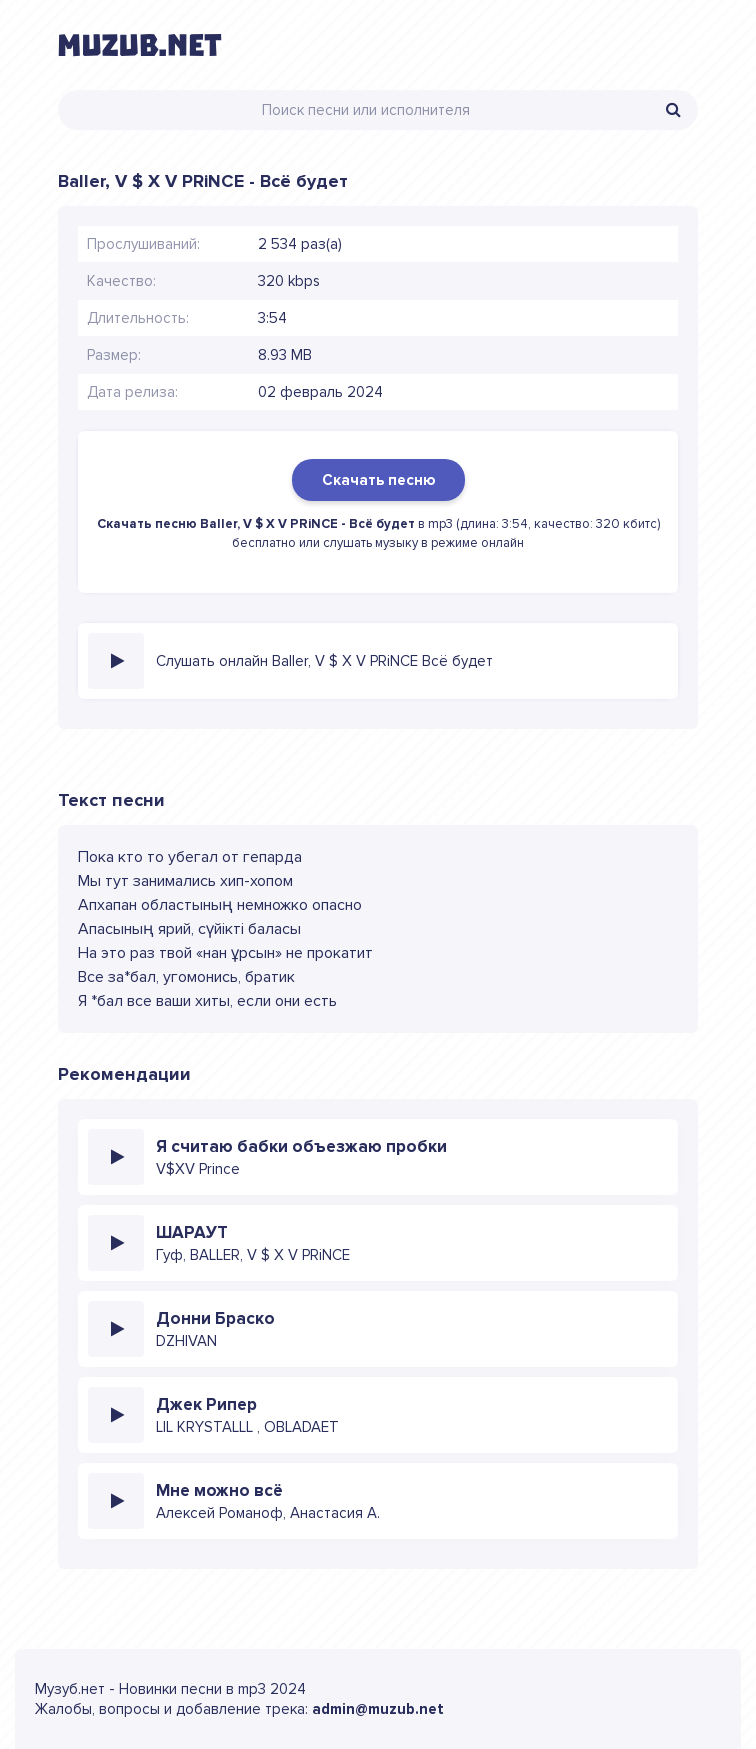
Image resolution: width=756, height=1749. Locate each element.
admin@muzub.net (378, 1709)
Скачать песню (378, 480)
